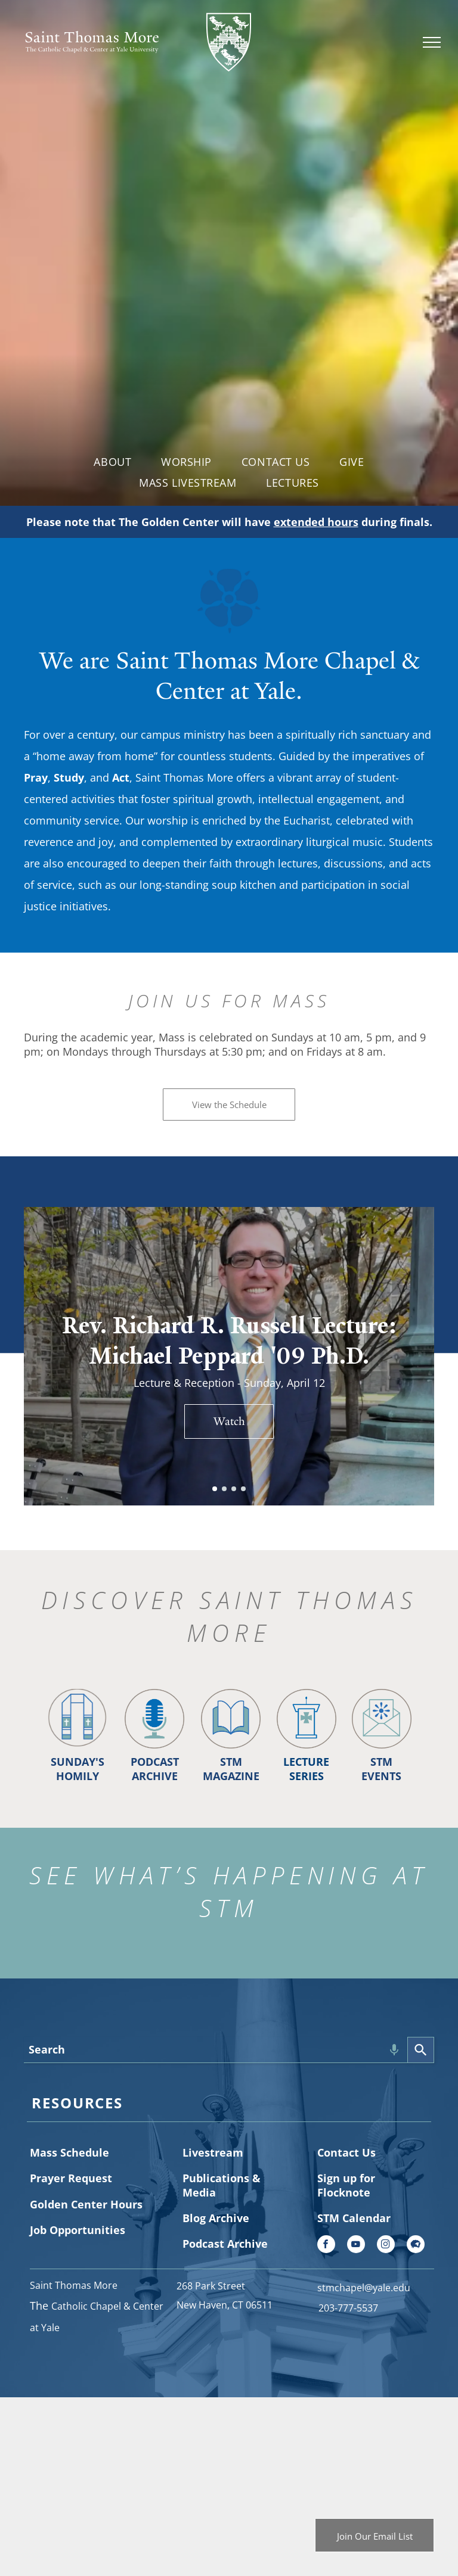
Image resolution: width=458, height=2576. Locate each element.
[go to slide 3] (233, 1488)
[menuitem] (112, 461)
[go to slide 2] (224, 1488)
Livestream (212, 2152)
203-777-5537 (348, 2307)
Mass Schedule (69, 2152)
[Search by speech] (394, 2050)
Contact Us (346, 2152)
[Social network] (416, 2245)
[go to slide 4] (243, 1488)
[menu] (431, 42)
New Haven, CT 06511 (225, 2304)
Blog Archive (215, 2218)
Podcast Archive (225, 2243)
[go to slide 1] (214, 1488)
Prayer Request (71, 2178)
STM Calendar (354, 2218)
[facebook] (326, 2245)
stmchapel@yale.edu (363, 2287)
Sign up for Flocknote (346, 2185)
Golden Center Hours (86, 2204)
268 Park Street (211, 2285)
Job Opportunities (77, 2230)
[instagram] (386, 2245)
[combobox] (215, 2050)
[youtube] (356, 2245)
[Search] (420, 2050)
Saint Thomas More (73, 2285)
